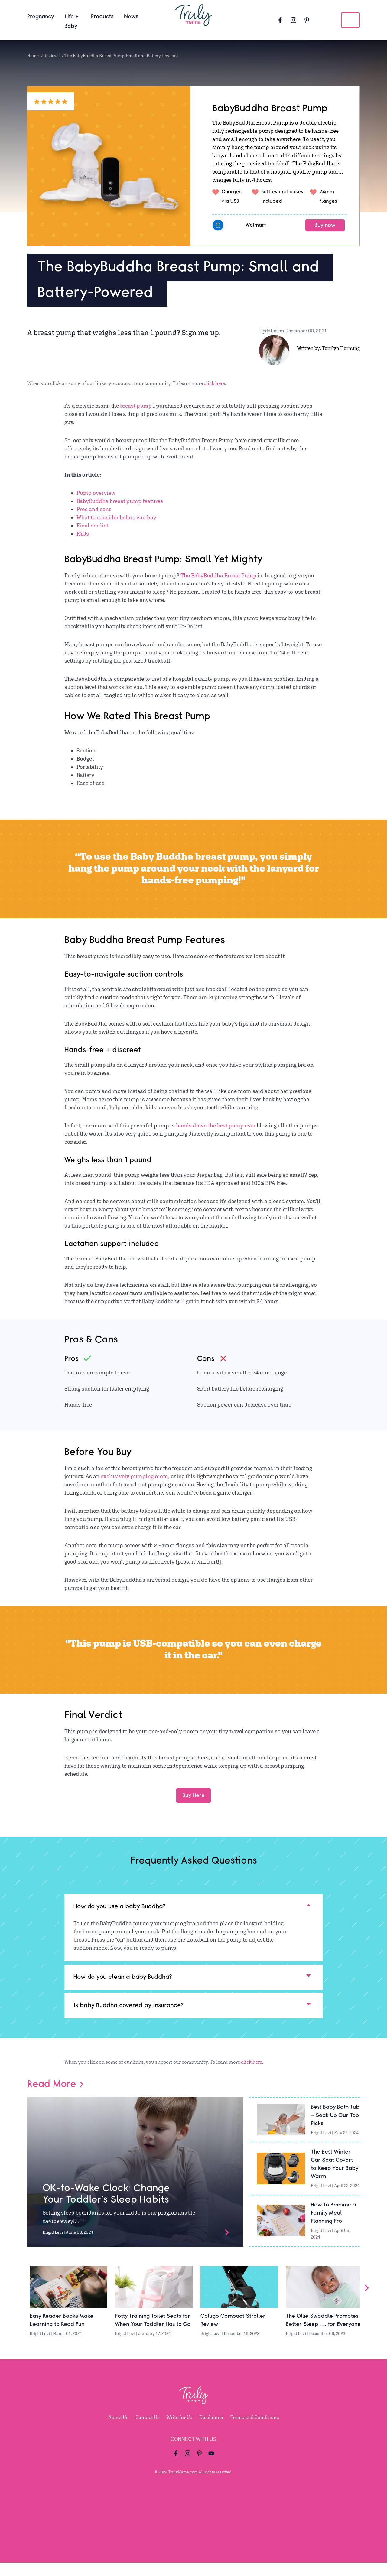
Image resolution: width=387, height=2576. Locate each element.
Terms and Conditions (254, 2431)
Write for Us (179, 2431)
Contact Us (147, 2431)
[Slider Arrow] (367, 2301)
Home (33, 55)
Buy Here (193, 1795)
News (131, 16)
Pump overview (95, 493)
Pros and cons (94, 509)
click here (214, 383)
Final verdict (92, 525)
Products (102, 16)
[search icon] (350, 20)
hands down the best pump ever (215, 1125)
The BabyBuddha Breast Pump (219, 575)
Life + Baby (71, 21)
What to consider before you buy (116, 517)
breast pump (136, 406)
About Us (118, 2431)
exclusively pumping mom (134, 1476)
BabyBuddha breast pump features (119, 501)
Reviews (52, 55)
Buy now (325, 225)
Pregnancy (40, 16)
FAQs (82, 533)
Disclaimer (211, 2431)
